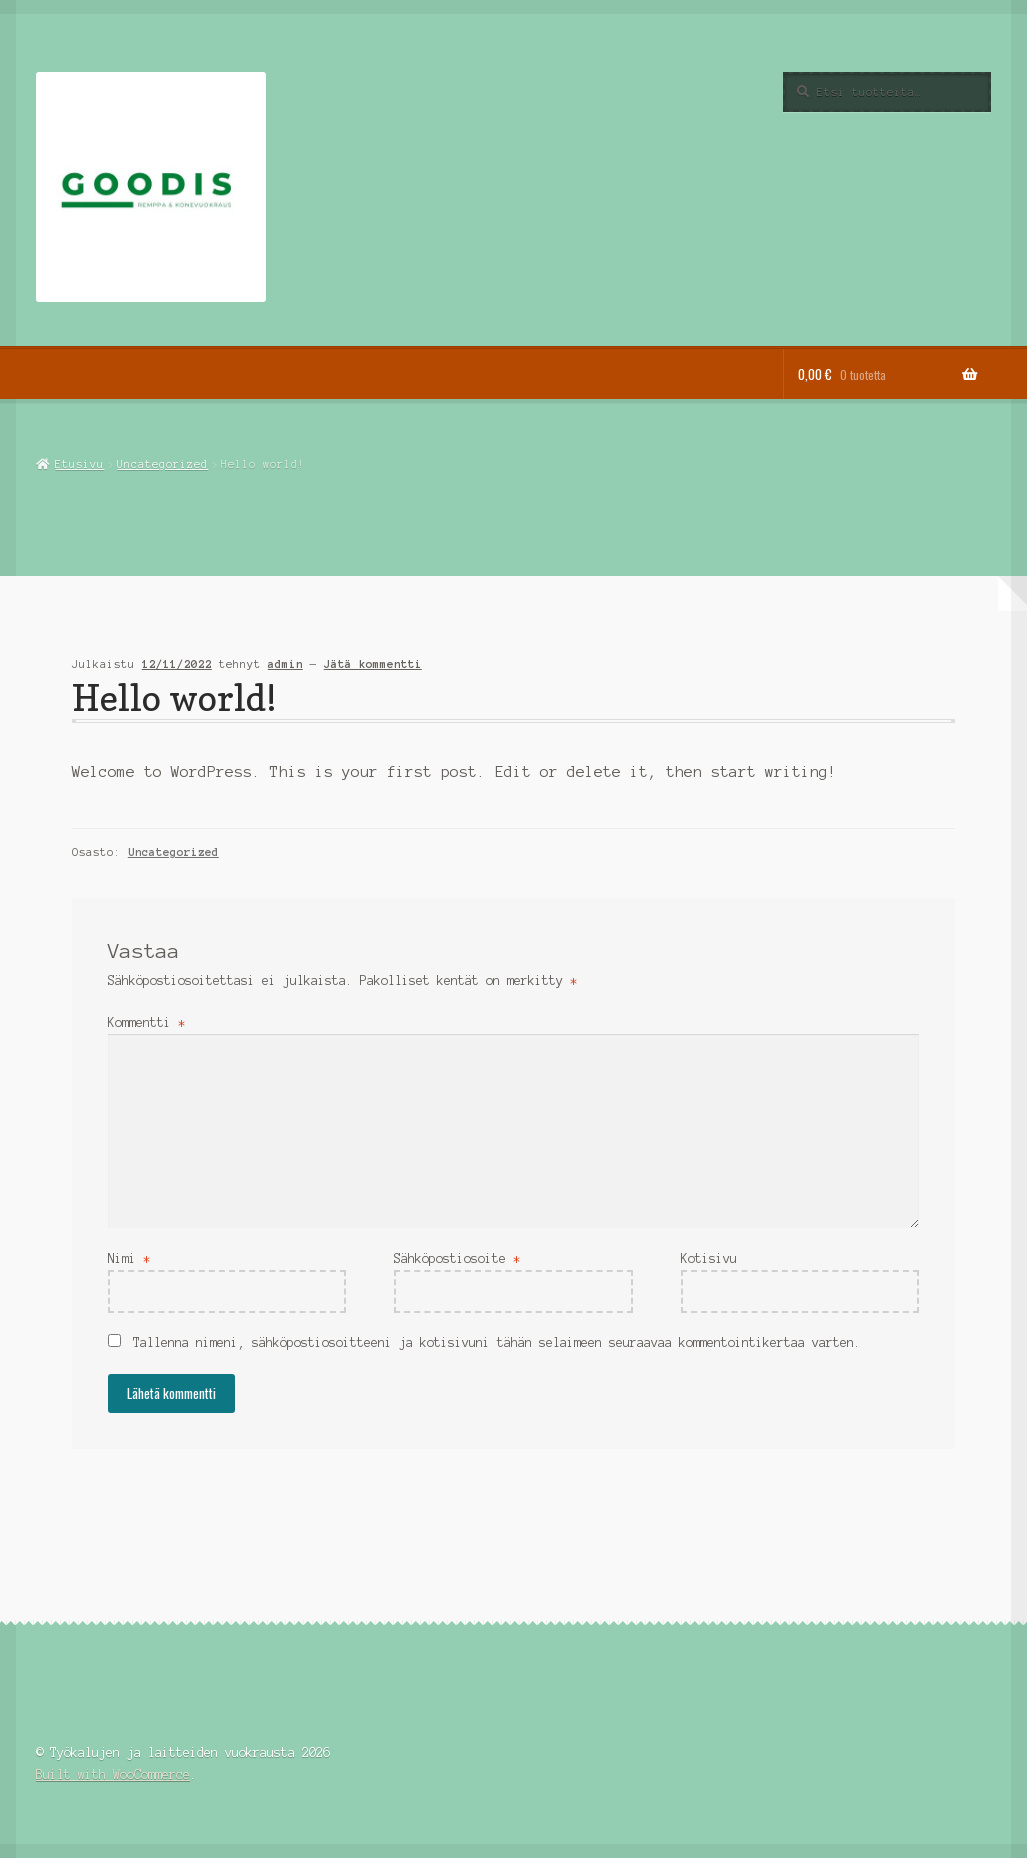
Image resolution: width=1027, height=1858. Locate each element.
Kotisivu (709, 1258)
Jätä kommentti (373, 664)
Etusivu (79, 464)
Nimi (129, 1258)
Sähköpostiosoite (457, 1258)
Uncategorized (162, 464)
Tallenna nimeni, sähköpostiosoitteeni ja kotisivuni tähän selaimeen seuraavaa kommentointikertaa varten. (497, 1342)
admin (285, 664)
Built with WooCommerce (113, 1774)
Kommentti (146, 1022)
